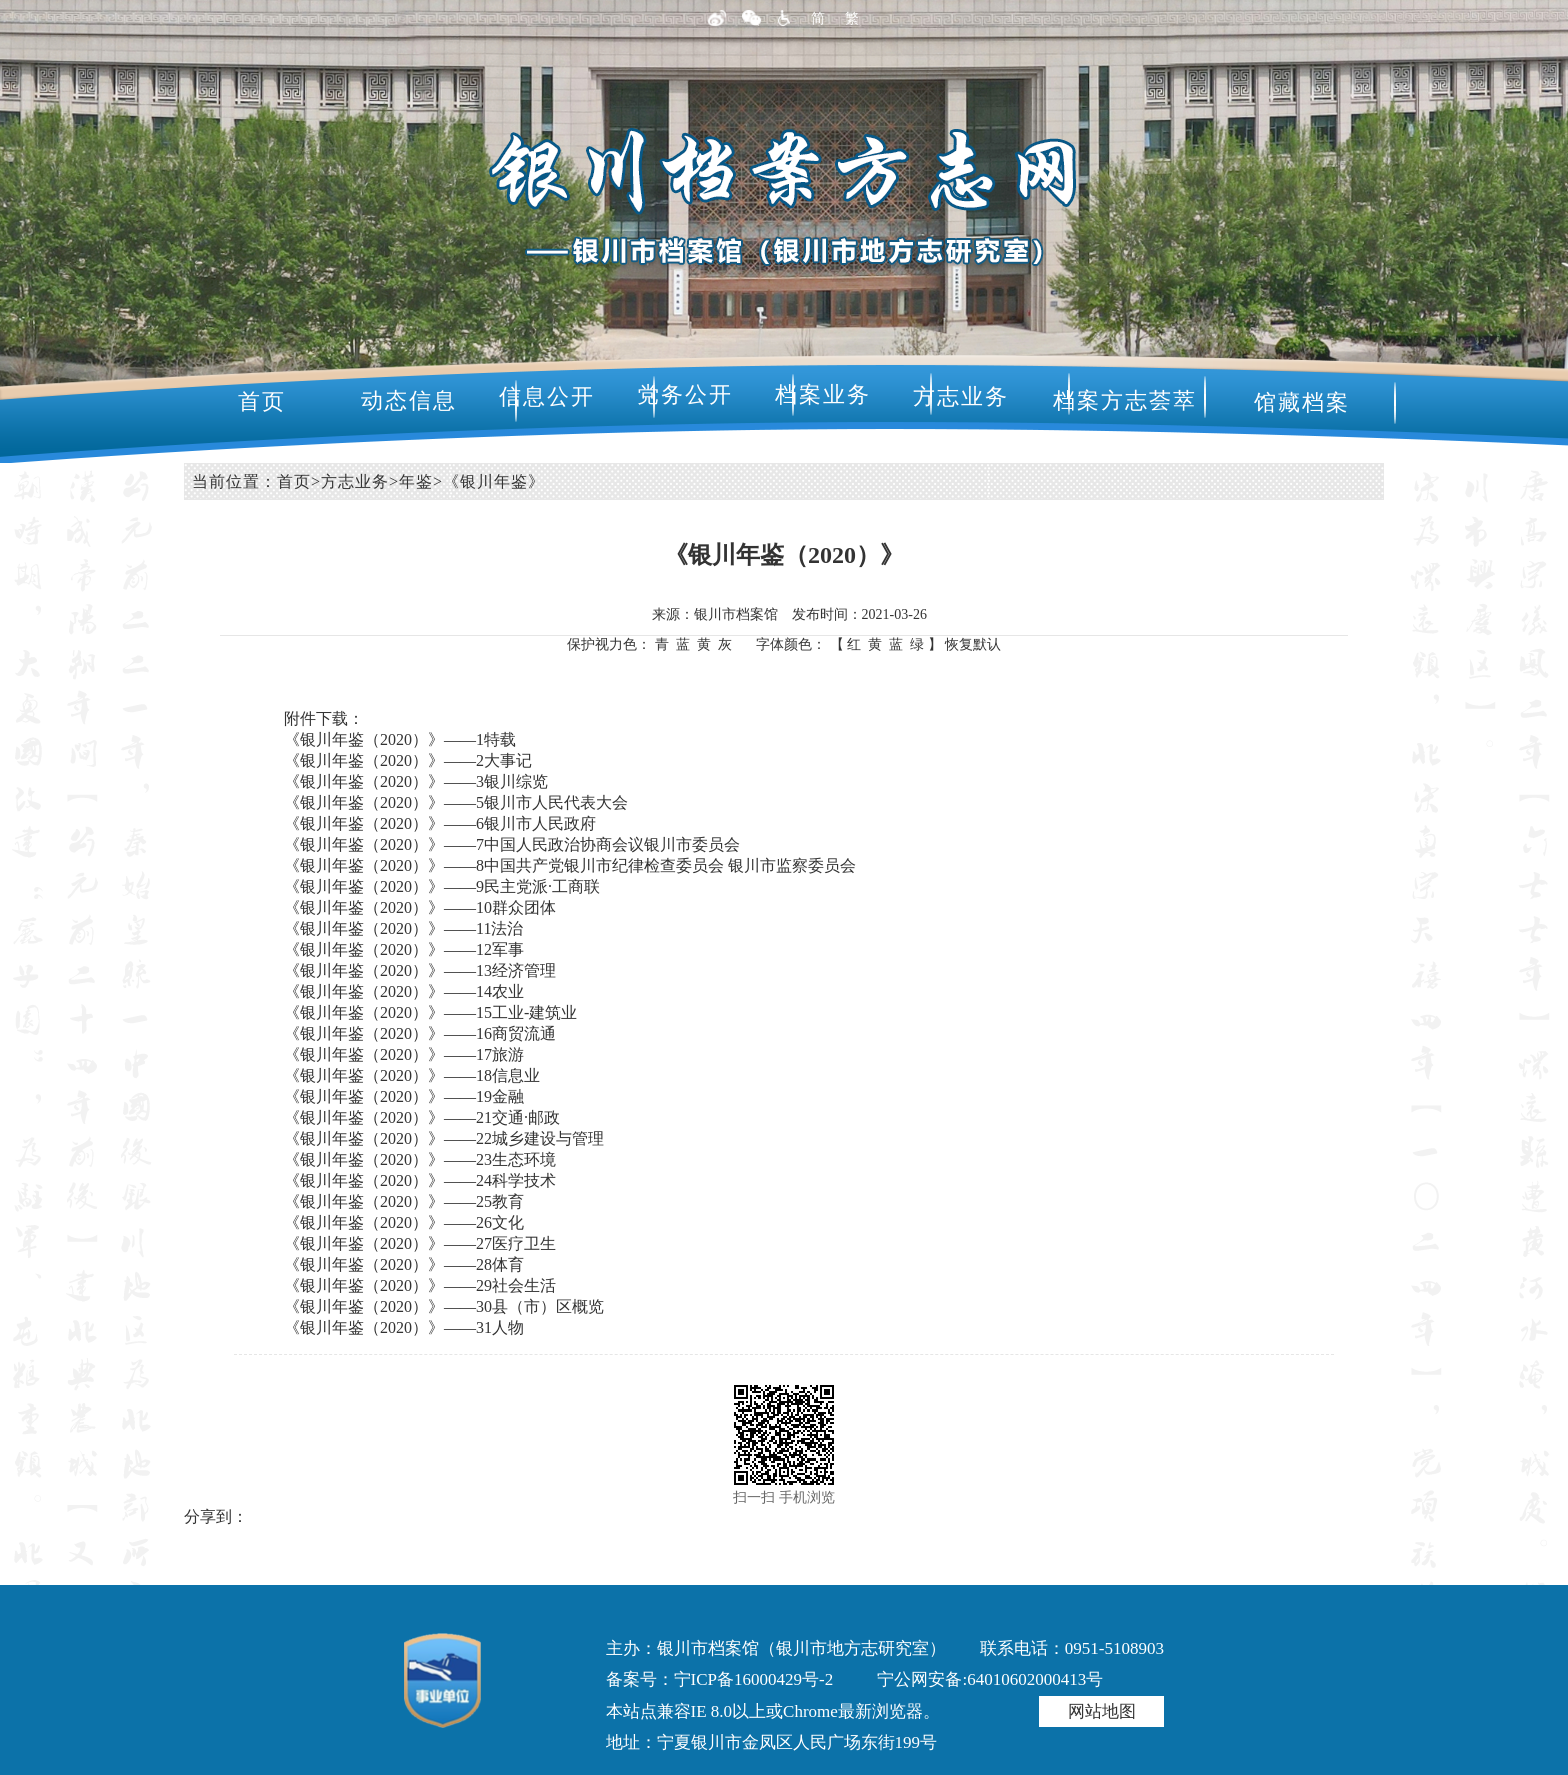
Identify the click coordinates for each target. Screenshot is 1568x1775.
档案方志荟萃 (1125, 400)
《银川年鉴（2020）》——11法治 (403, 928)
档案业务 (823, 394)
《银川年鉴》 (494, 481)
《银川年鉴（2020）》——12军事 (404, 949)
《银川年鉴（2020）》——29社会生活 (420, 1285)
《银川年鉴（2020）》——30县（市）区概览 (444, 1306)
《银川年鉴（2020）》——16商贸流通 (420, 1033)
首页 (262, 401)
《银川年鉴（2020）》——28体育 (404, 1264)
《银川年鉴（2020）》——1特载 (400, 739)
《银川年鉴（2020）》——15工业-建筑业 (430, 1012)
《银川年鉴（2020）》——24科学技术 (420, 1180)
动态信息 (409, 400)
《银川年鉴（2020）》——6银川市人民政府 (440, 823)
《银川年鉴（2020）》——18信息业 (412, 1075)
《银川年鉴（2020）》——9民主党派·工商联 (442, 886)
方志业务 (961, 396)
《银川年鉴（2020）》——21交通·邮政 (422, 1117)
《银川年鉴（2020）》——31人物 (404, 1327)
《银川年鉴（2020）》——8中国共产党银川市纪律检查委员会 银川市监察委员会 (570, 865)
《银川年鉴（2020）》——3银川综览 (416, 781)
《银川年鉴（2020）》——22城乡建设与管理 (444, 1138)
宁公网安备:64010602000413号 (990, 1679)
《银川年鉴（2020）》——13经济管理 (420, 970)
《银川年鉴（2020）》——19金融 (404, 1096)
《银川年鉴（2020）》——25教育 (404, 1201)
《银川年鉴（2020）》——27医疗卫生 (420, 1243)
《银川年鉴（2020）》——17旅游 (404, 1054)
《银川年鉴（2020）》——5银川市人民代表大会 (456, 802)
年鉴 (416, 481)
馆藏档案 (1302, 402)
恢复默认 (973, 644)
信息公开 (547, 396)
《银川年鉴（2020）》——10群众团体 (420, 907)
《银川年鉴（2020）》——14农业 (404, 991)
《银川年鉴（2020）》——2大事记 (408, 760)
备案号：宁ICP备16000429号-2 (720, 1679)
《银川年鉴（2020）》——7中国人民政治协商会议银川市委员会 (512, 844)
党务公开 (685, 394)
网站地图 (1102, 1711)
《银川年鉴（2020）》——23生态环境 (420, 1159)
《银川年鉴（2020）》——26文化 (404, 1222)
